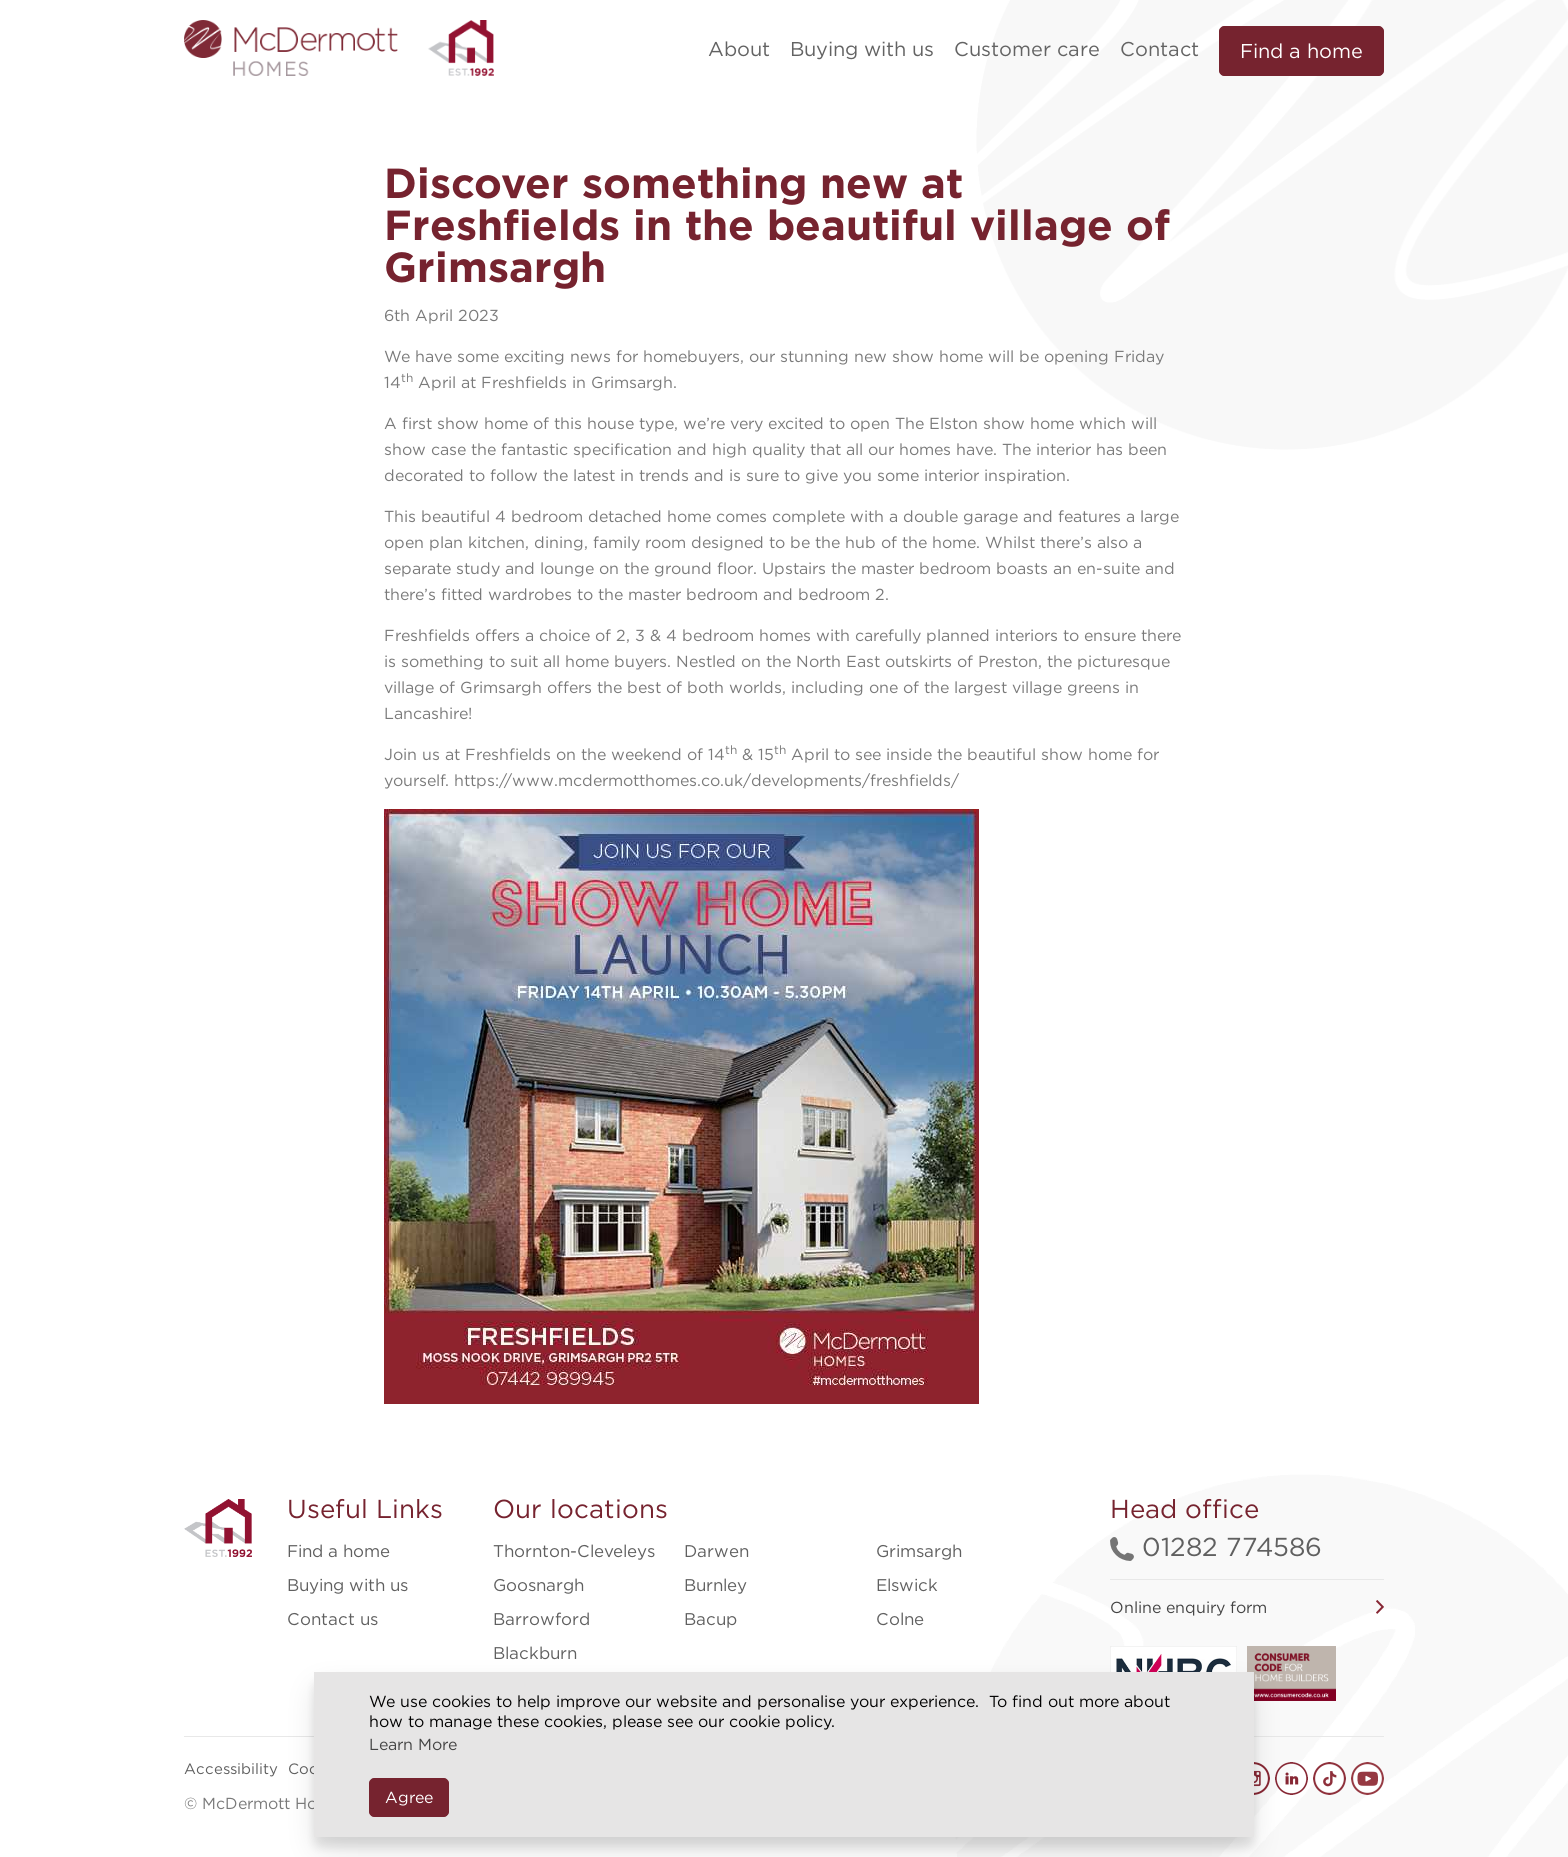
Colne (900, 1619)
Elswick (907, 1585)
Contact (1159, 49)
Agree (409, 1797)
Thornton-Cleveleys (574, 1551)
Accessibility (231, 1769)
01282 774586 (1216, 1546)
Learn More (413, 1744)
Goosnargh (538, 1585)
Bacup (710, 1619)
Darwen (716, 1551)
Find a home (1301, 51)
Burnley (715, 1585)
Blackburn (535, 1653)
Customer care (1027, 49)
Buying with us (862, 49)
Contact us (332, 1619)
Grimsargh (919, 1551)
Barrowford (541, 1619)
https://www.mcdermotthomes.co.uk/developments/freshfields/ (706, 780)
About (739, 49)
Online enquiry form (1188, 1607)
